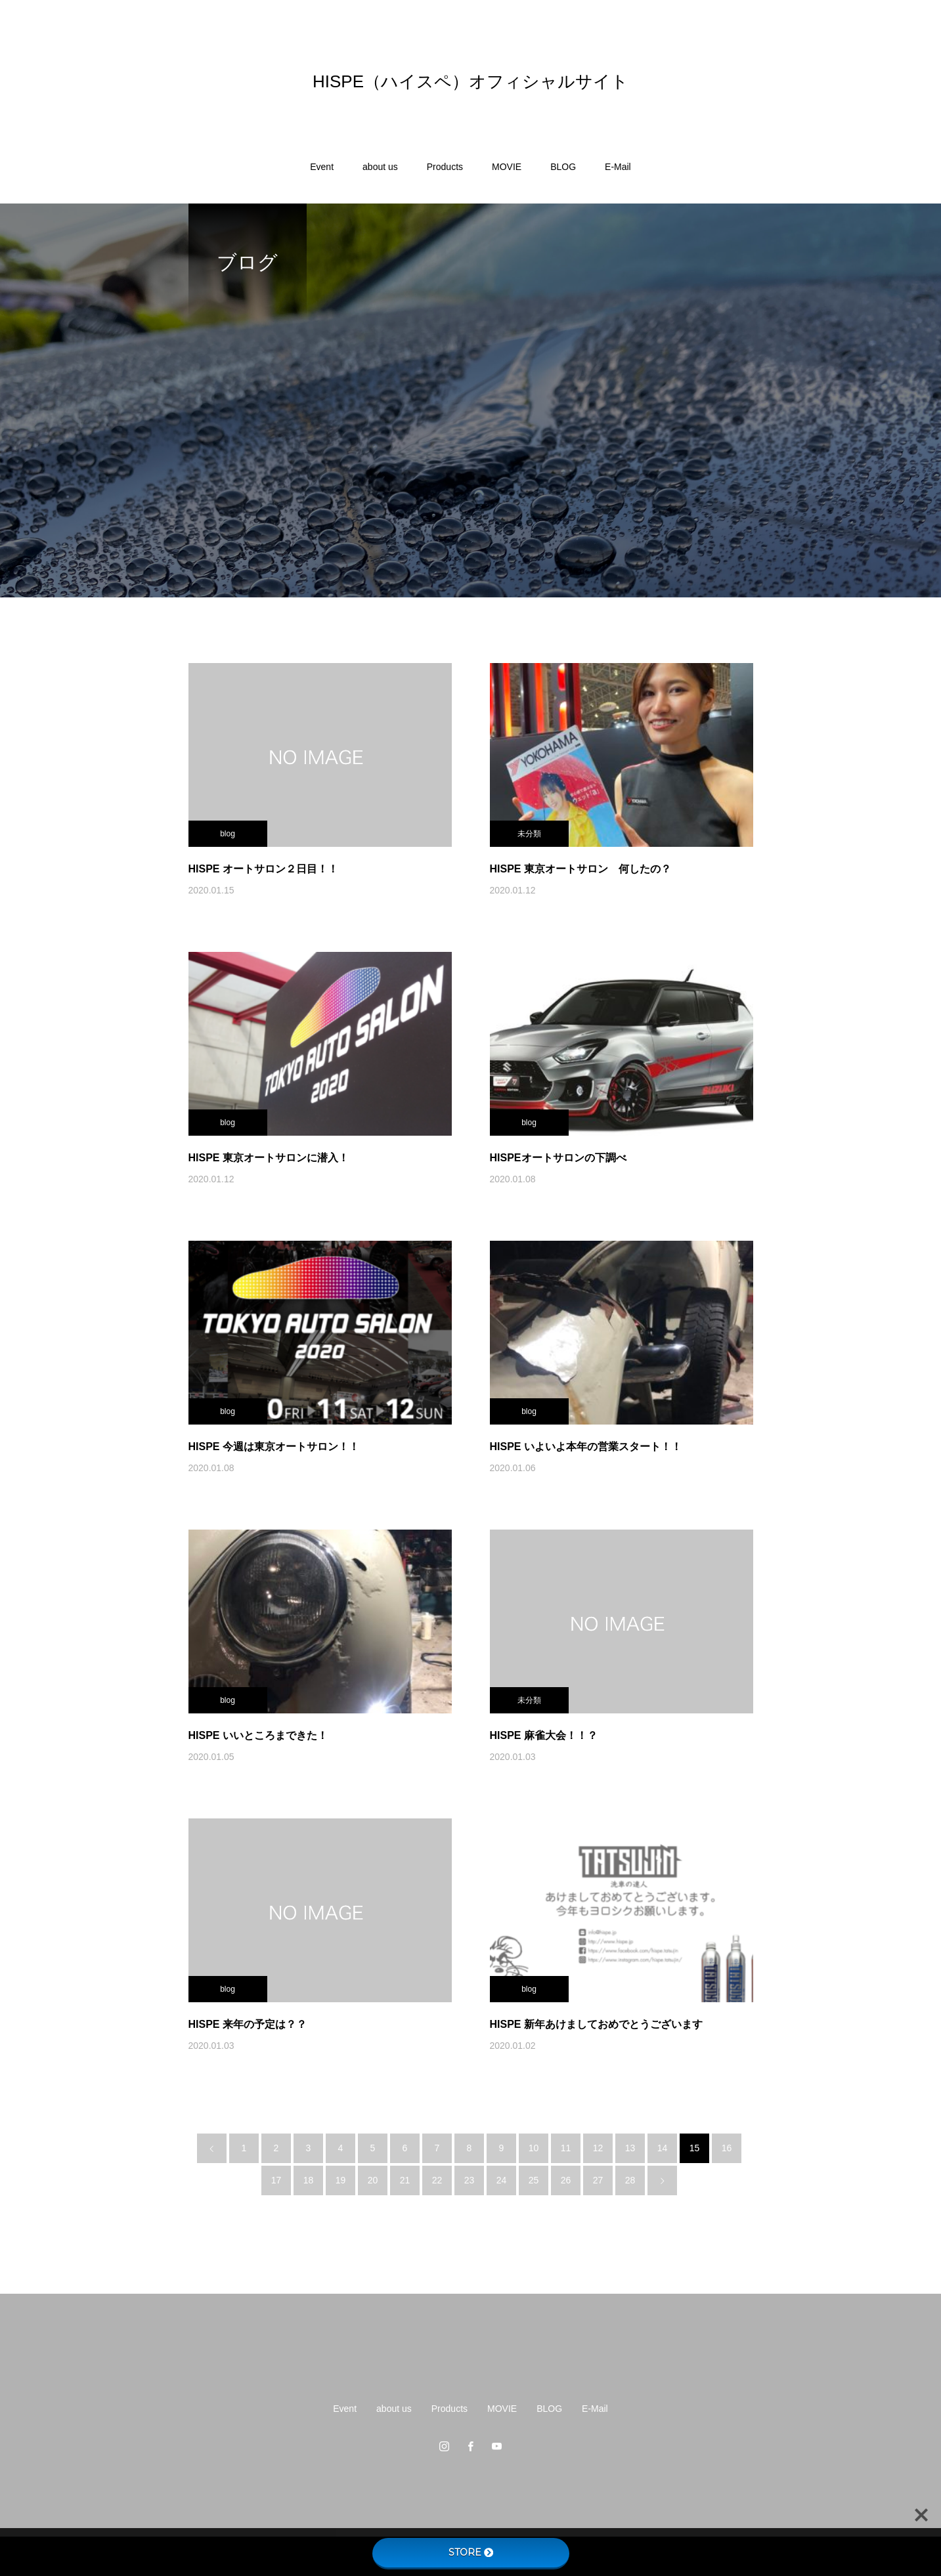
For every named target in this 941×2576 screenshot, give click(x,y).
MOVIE (506, 166)
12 (598, 2148)
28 (630, 2180)
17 (276, 2180)
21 (405, 2180)
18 (308, 2180)
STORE (471, 2552)
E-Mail (618, 166)
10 (534, 2148)
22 (437, 2180)
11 (566, 2148)
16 (727, 2148)
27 (598, 2180)
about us (380, 166)
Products (445, 166)
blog (227, 833)
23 (469, 2180)
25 (534, 2180)
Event (322, 166)
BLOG (563, 166)
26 (566, 2180)
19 (341, 2180)
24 (501, 2180)
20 (373, 2180)
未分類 (529, 833)
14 (662, 2148)
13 (630, 2148)
